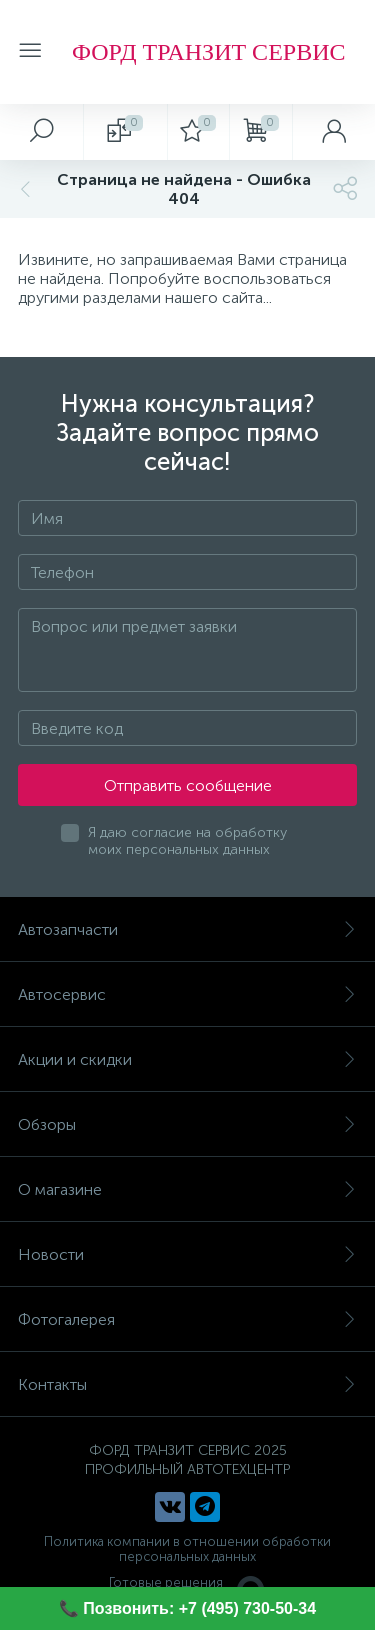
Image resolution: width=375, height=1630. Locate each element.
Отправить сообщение (188, 785)
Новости (187, 1254)
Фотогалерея (187, 1319)
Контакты (187, 1384)
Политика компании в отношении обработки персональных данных (187, 1549)
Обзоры (187, 1124)
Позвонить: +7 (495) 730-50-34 (199, 1608)
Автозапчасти (187, 929)
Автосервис (187, 994)
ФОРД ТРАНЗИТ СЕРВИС (208, 52)
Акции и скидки (187, 1059)
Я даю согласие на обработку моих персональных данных (187, 841)
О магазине (187, 1189)
